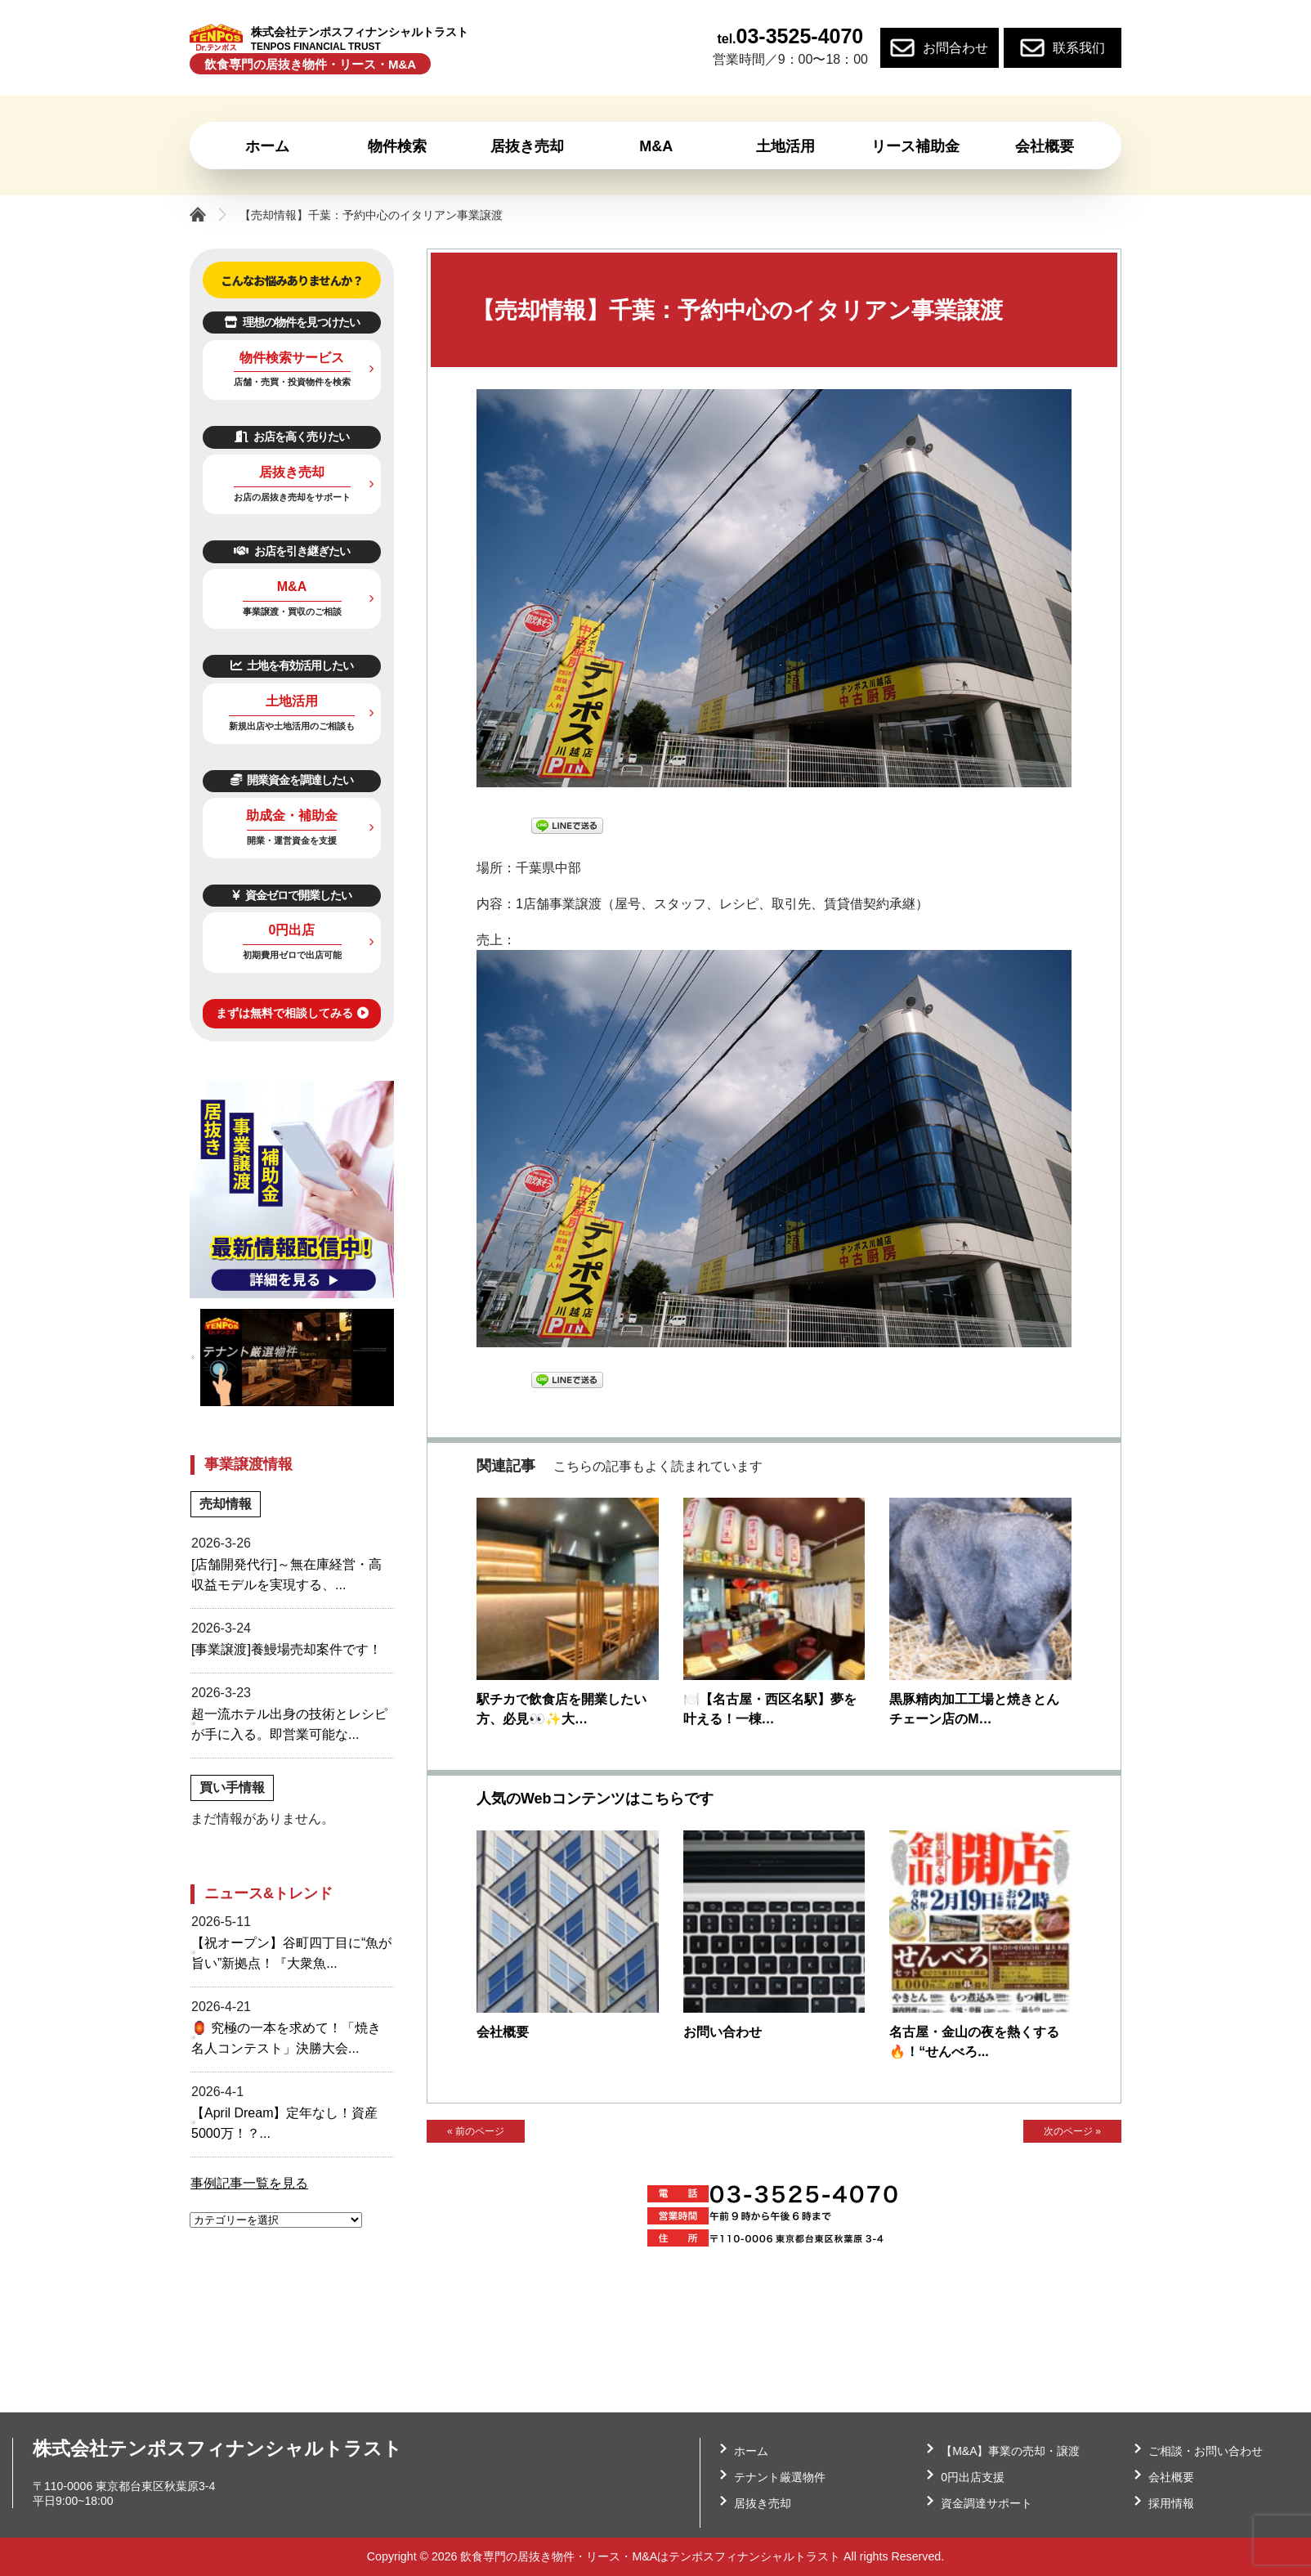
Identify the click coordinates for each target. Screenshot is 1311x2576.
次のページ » (1072, 2133)
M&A (292, 598)
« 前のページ (475, 2133)
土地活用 (292, 712)
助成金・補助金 (292, 827)
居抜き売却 (292, 483)
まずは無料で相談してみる (292, 1012)
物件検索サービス (292, 369)
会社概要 (503, 2032)
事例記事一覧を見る (249, 2183)
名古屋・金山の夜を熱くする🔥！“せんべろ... (974, 2042)
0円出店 (292, 941)
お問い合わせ (722, 2032)
